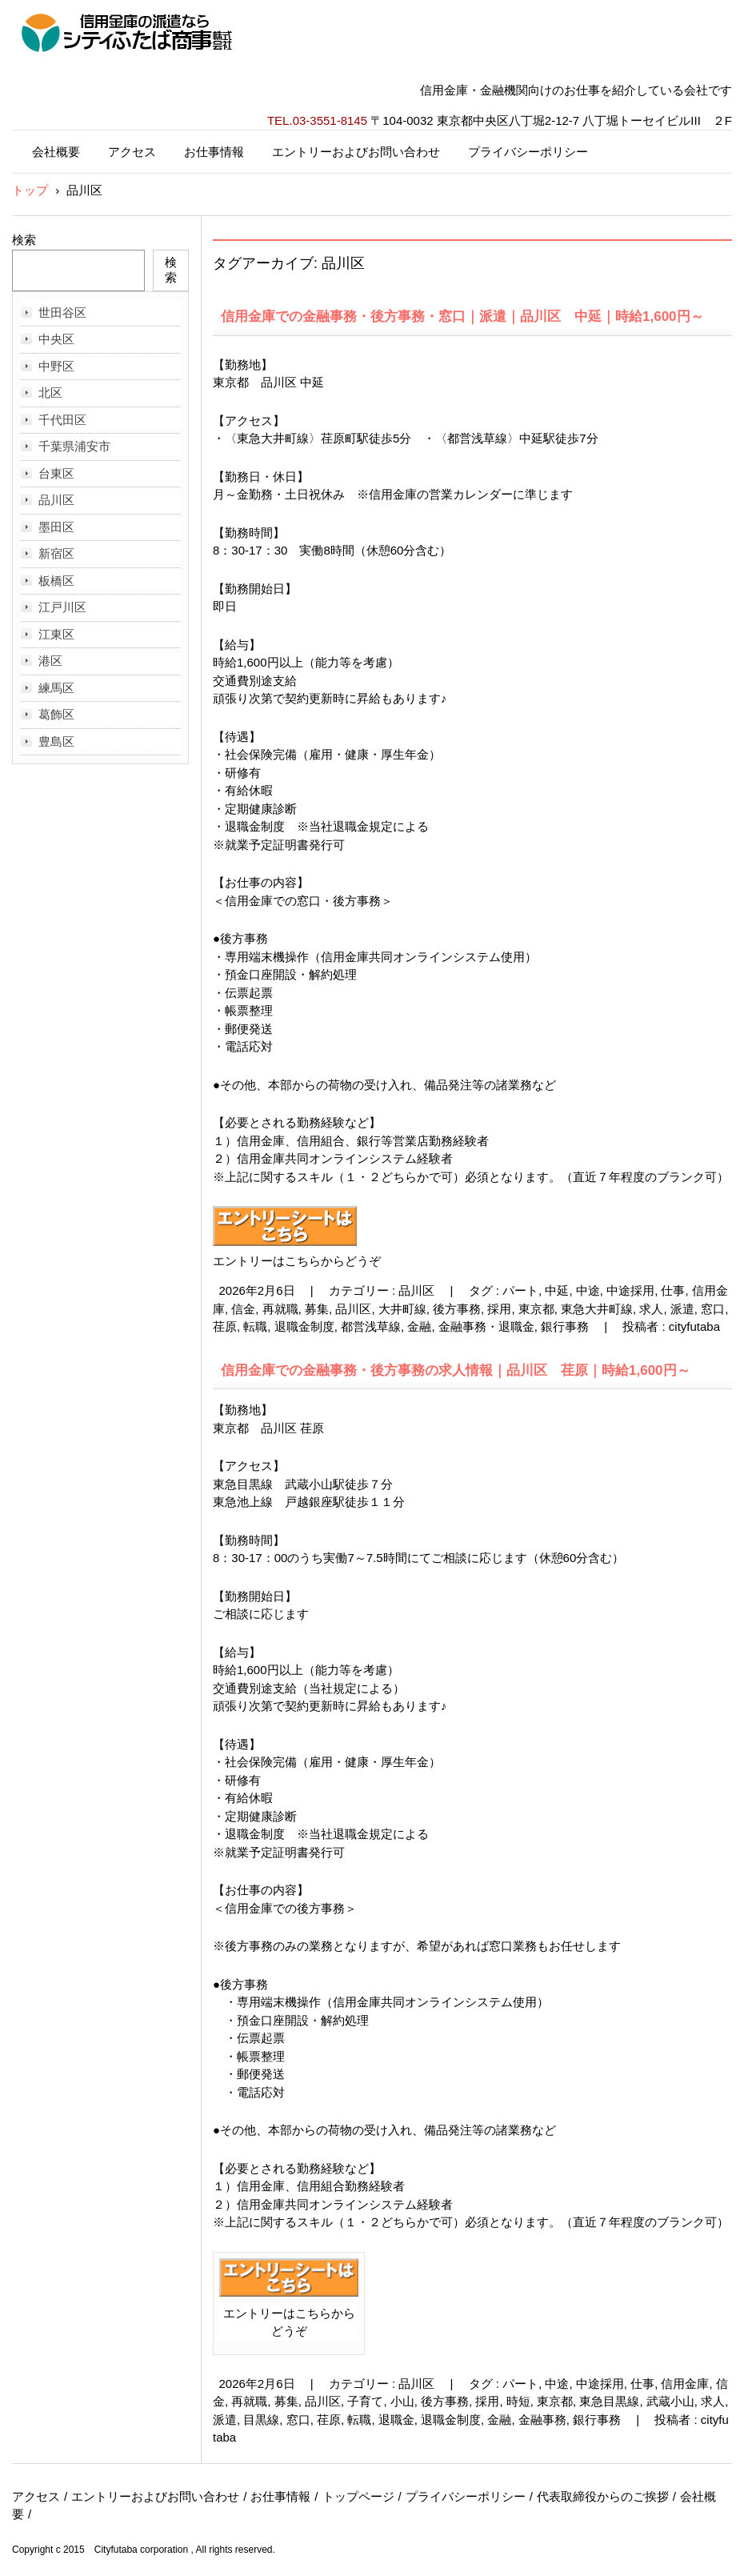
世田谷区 (62, 312)
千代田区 (62, 420)
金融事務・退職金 (486, 1326)
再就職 (280, 1309)
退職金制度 (304, 1326)
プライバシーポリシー (528, 151)
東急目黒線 (609, 2401)
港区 (50, 660)
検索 (24, 239)
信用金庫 (685, 2383)
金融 (419, 1326)
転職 (255, 1326)
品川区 (416, 1290)
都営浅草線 (371, 1326)
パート (520, 1290)
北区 (50, 392)
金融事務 (542, 2419)
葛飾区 (56, 714)
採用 (499, 1309)
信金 (243, 1309)
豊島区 (56, 741)
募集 (317, 1309)
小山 (402, 2401)
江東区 (56, 634)
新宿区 (56, 553)
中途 (588, 1290)
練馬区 (56, 688)
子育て (365, 2401)
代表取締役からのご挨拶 (603, 2496)
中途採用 (630, 1290)
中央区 (56, 339)
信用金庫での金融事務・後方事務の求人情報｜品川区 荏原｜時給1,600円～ (455, 1370)
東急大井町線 (597, 1309)
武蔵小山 (670, 2401)
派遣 (682, 1309)
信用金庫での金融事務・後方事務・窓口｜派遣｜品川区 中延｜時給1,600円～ (462, 316)
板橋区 (56, 580)
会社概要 (56, 151)
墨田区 (56, 527)
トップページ (358, 2496)
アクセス (132, 151)
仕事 (673, 1290)
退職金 (396, 2419)
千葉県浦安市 (74, 446)
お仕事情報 (214, 151)
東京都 (536, 1309)
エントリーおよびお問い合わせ (356, 151)
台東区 (56, 473)
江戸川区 (62, 607)
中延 (557, 1290)
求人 (651, 1309)
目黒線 (261, 2419)
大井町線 (402, 1309)
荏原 (225, 1326)
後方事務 (457, 1309)
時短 (518, 2401)
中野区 (56, 366)
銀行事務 (565, 1326)
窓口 (713, 1309)
